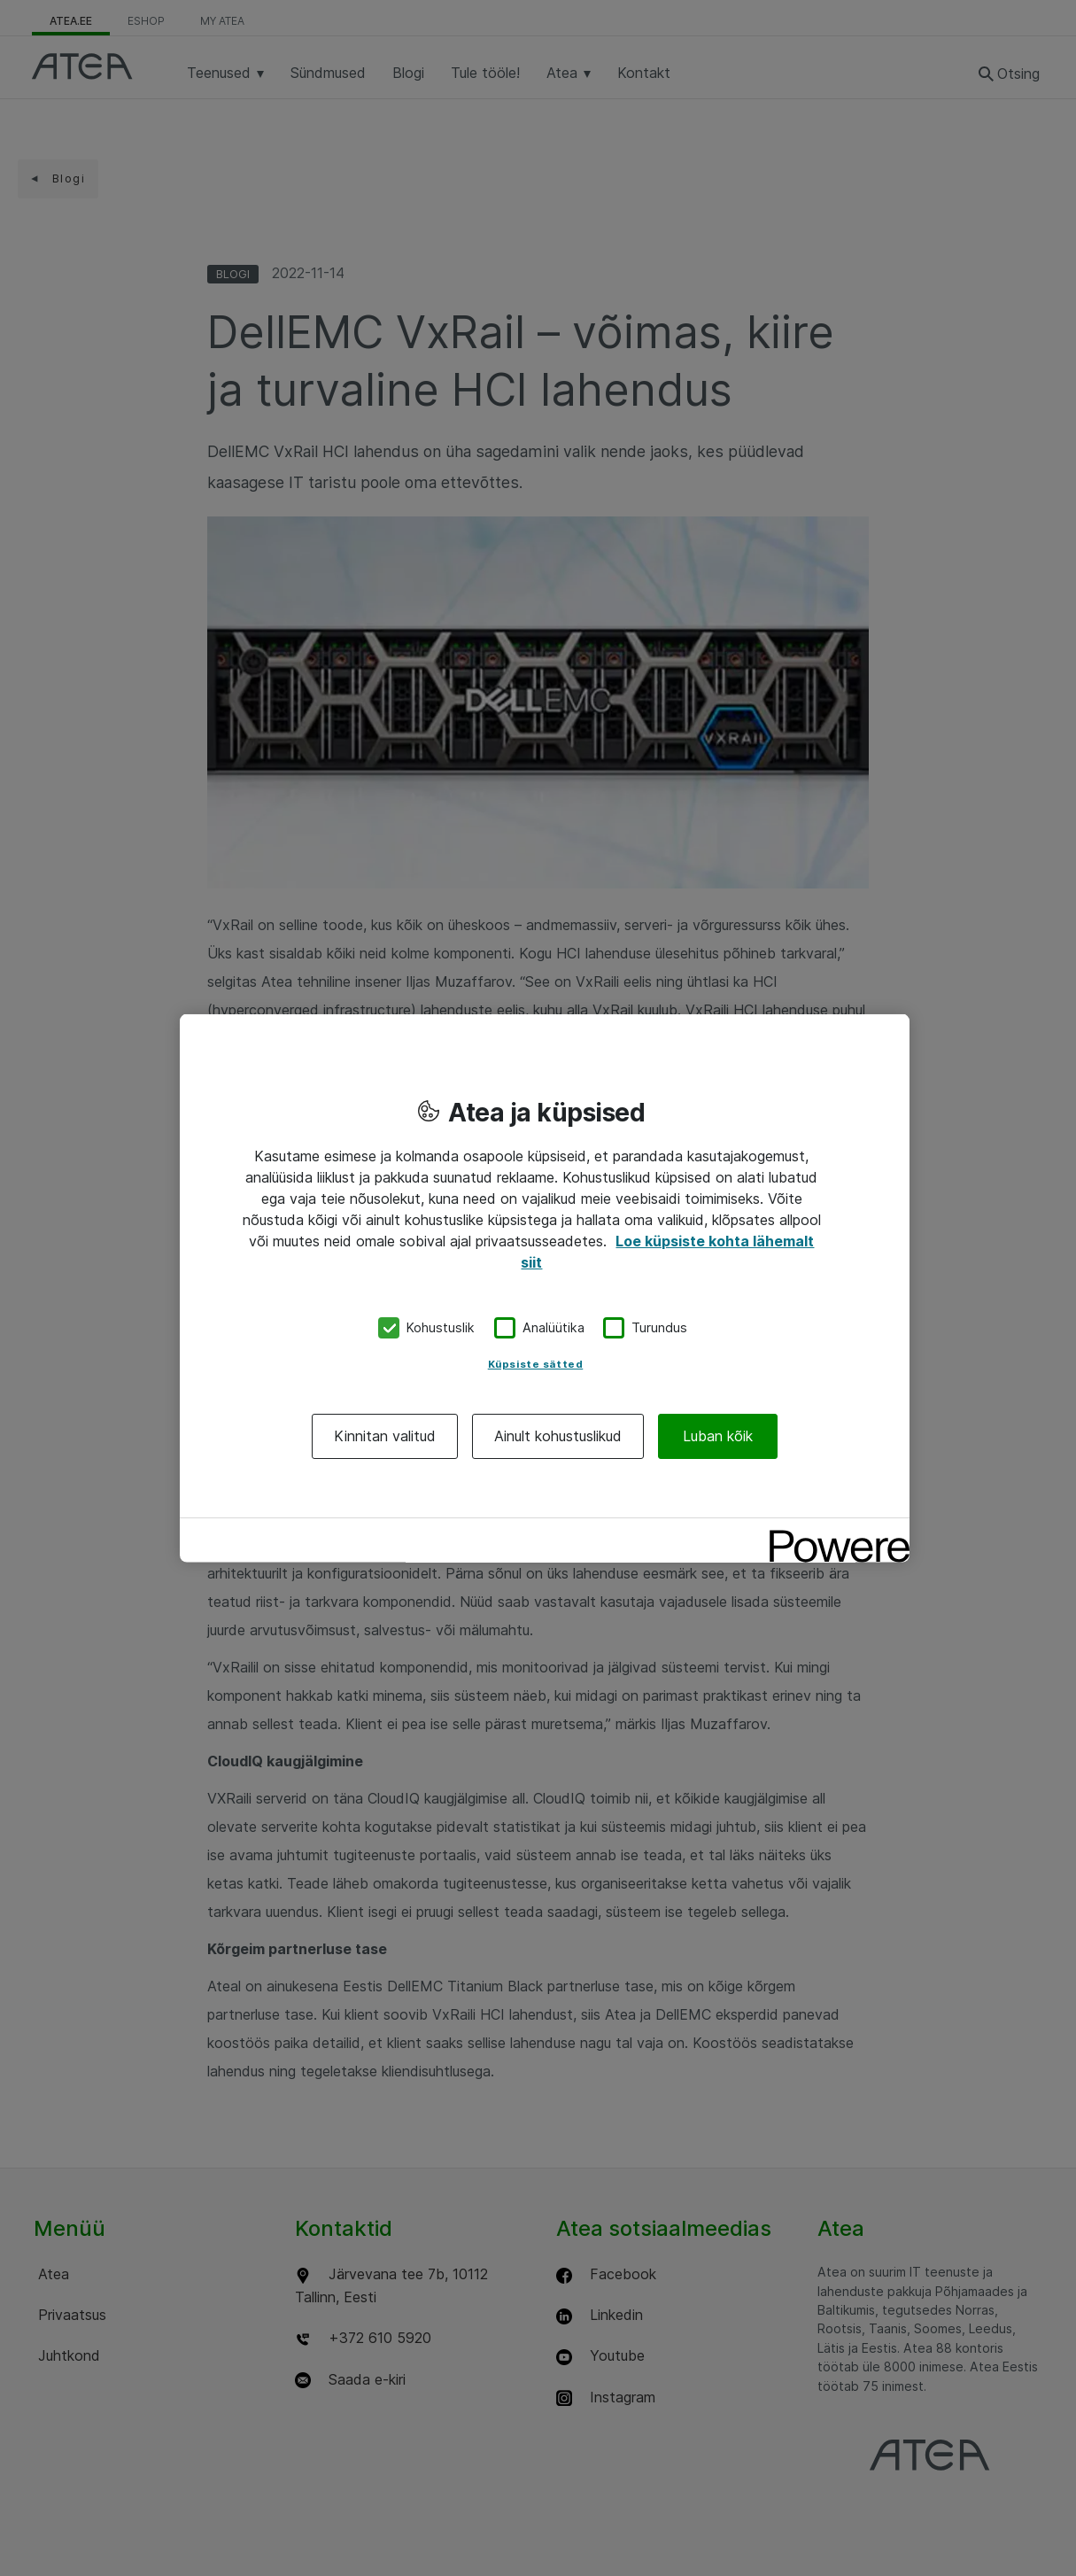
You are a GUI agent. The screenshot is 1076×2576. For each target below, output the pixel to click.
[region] (545, 1288)
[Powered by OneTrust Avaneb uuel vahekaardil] (833, 1533)
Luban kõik (718, 1435)
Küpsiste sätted (536, 1363)
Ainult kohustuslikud (558, 1435)
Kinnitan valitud (385, 1435)
